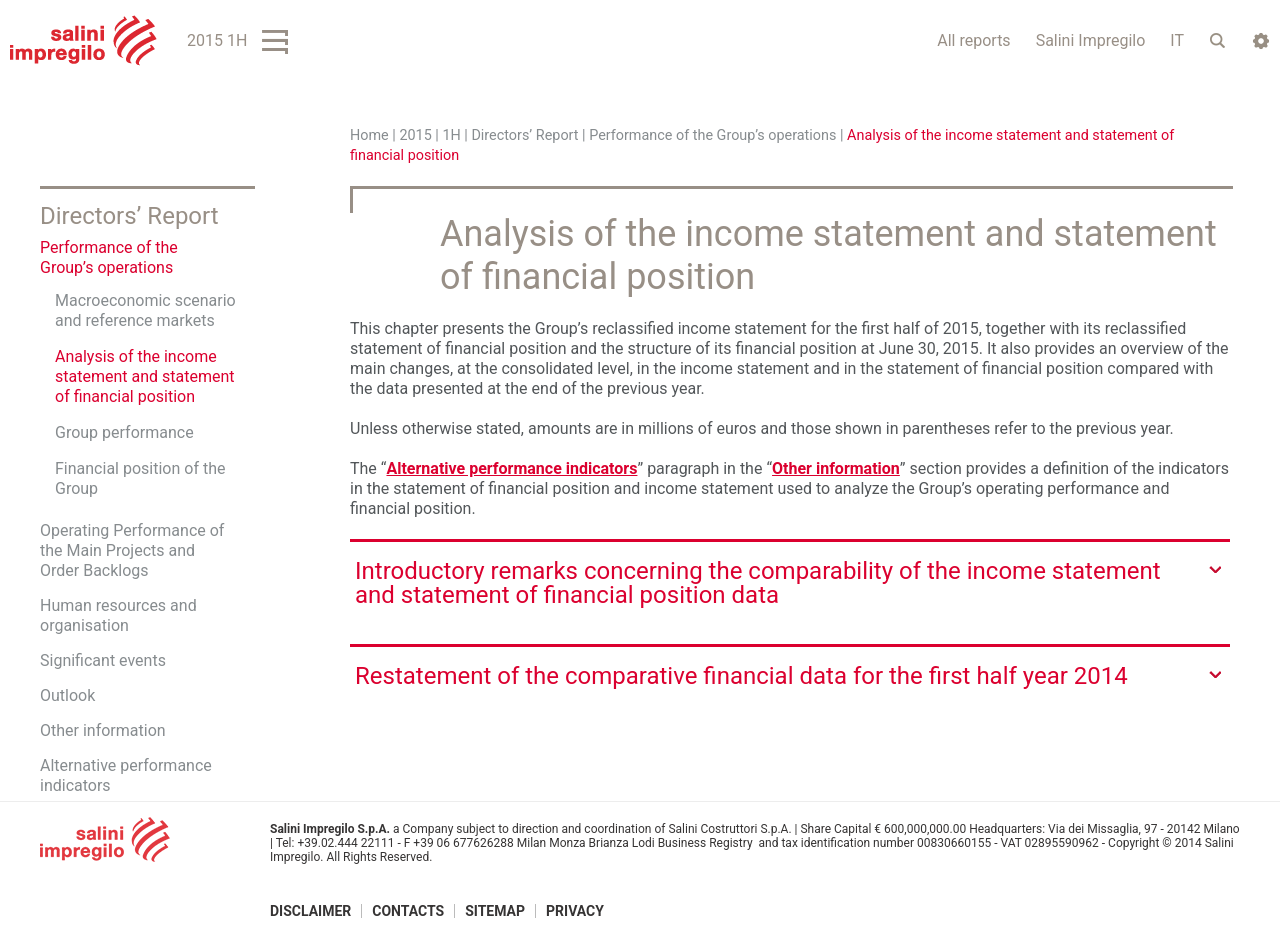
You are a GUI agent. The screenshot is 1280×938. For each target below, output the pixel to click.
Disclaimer (310, 911)
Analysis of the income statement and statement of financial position (145, 376)
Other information (836, 468)
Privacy (575, 911)
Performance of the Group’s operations (714, 135)
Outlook (67, 695)
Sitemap (495, 911)
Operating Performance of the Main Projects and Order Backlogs (132, 550)
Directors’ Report (524, 135)
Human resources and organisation (118, 615)
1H (451, 135)
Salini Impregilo (1091, 40)
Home (369, 135)
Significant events (103, 660)
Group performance (124, 432)
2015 (415, 135)
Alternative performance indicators (511, 468)
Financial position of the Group (140, 478)
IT (1177, 40)
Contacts (408, 911)
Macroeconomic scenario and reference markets (145, 310)
